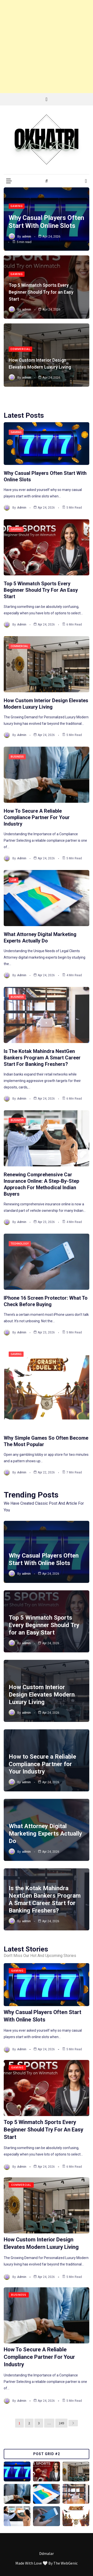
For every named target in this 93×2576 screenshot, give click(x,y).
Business (17, 756)
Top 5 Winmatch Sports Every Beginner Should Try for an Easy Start (41, 292)
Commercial (20, 349)
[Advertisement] (46, 46)
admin (26, 236)
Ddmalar (46, 2553)
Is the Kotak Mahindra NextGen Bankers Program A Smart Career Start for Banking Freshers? (42, 1057)
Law (13, 880)
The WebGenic (65, 2563)
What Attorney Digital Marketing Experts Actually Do (45, 1834)
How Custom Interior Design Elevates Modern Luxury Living (42, 1695)
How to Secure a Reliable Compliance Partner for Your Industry (37, 817)
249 (61, 2423)
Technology (20, 1243)
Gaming (16, 206)
